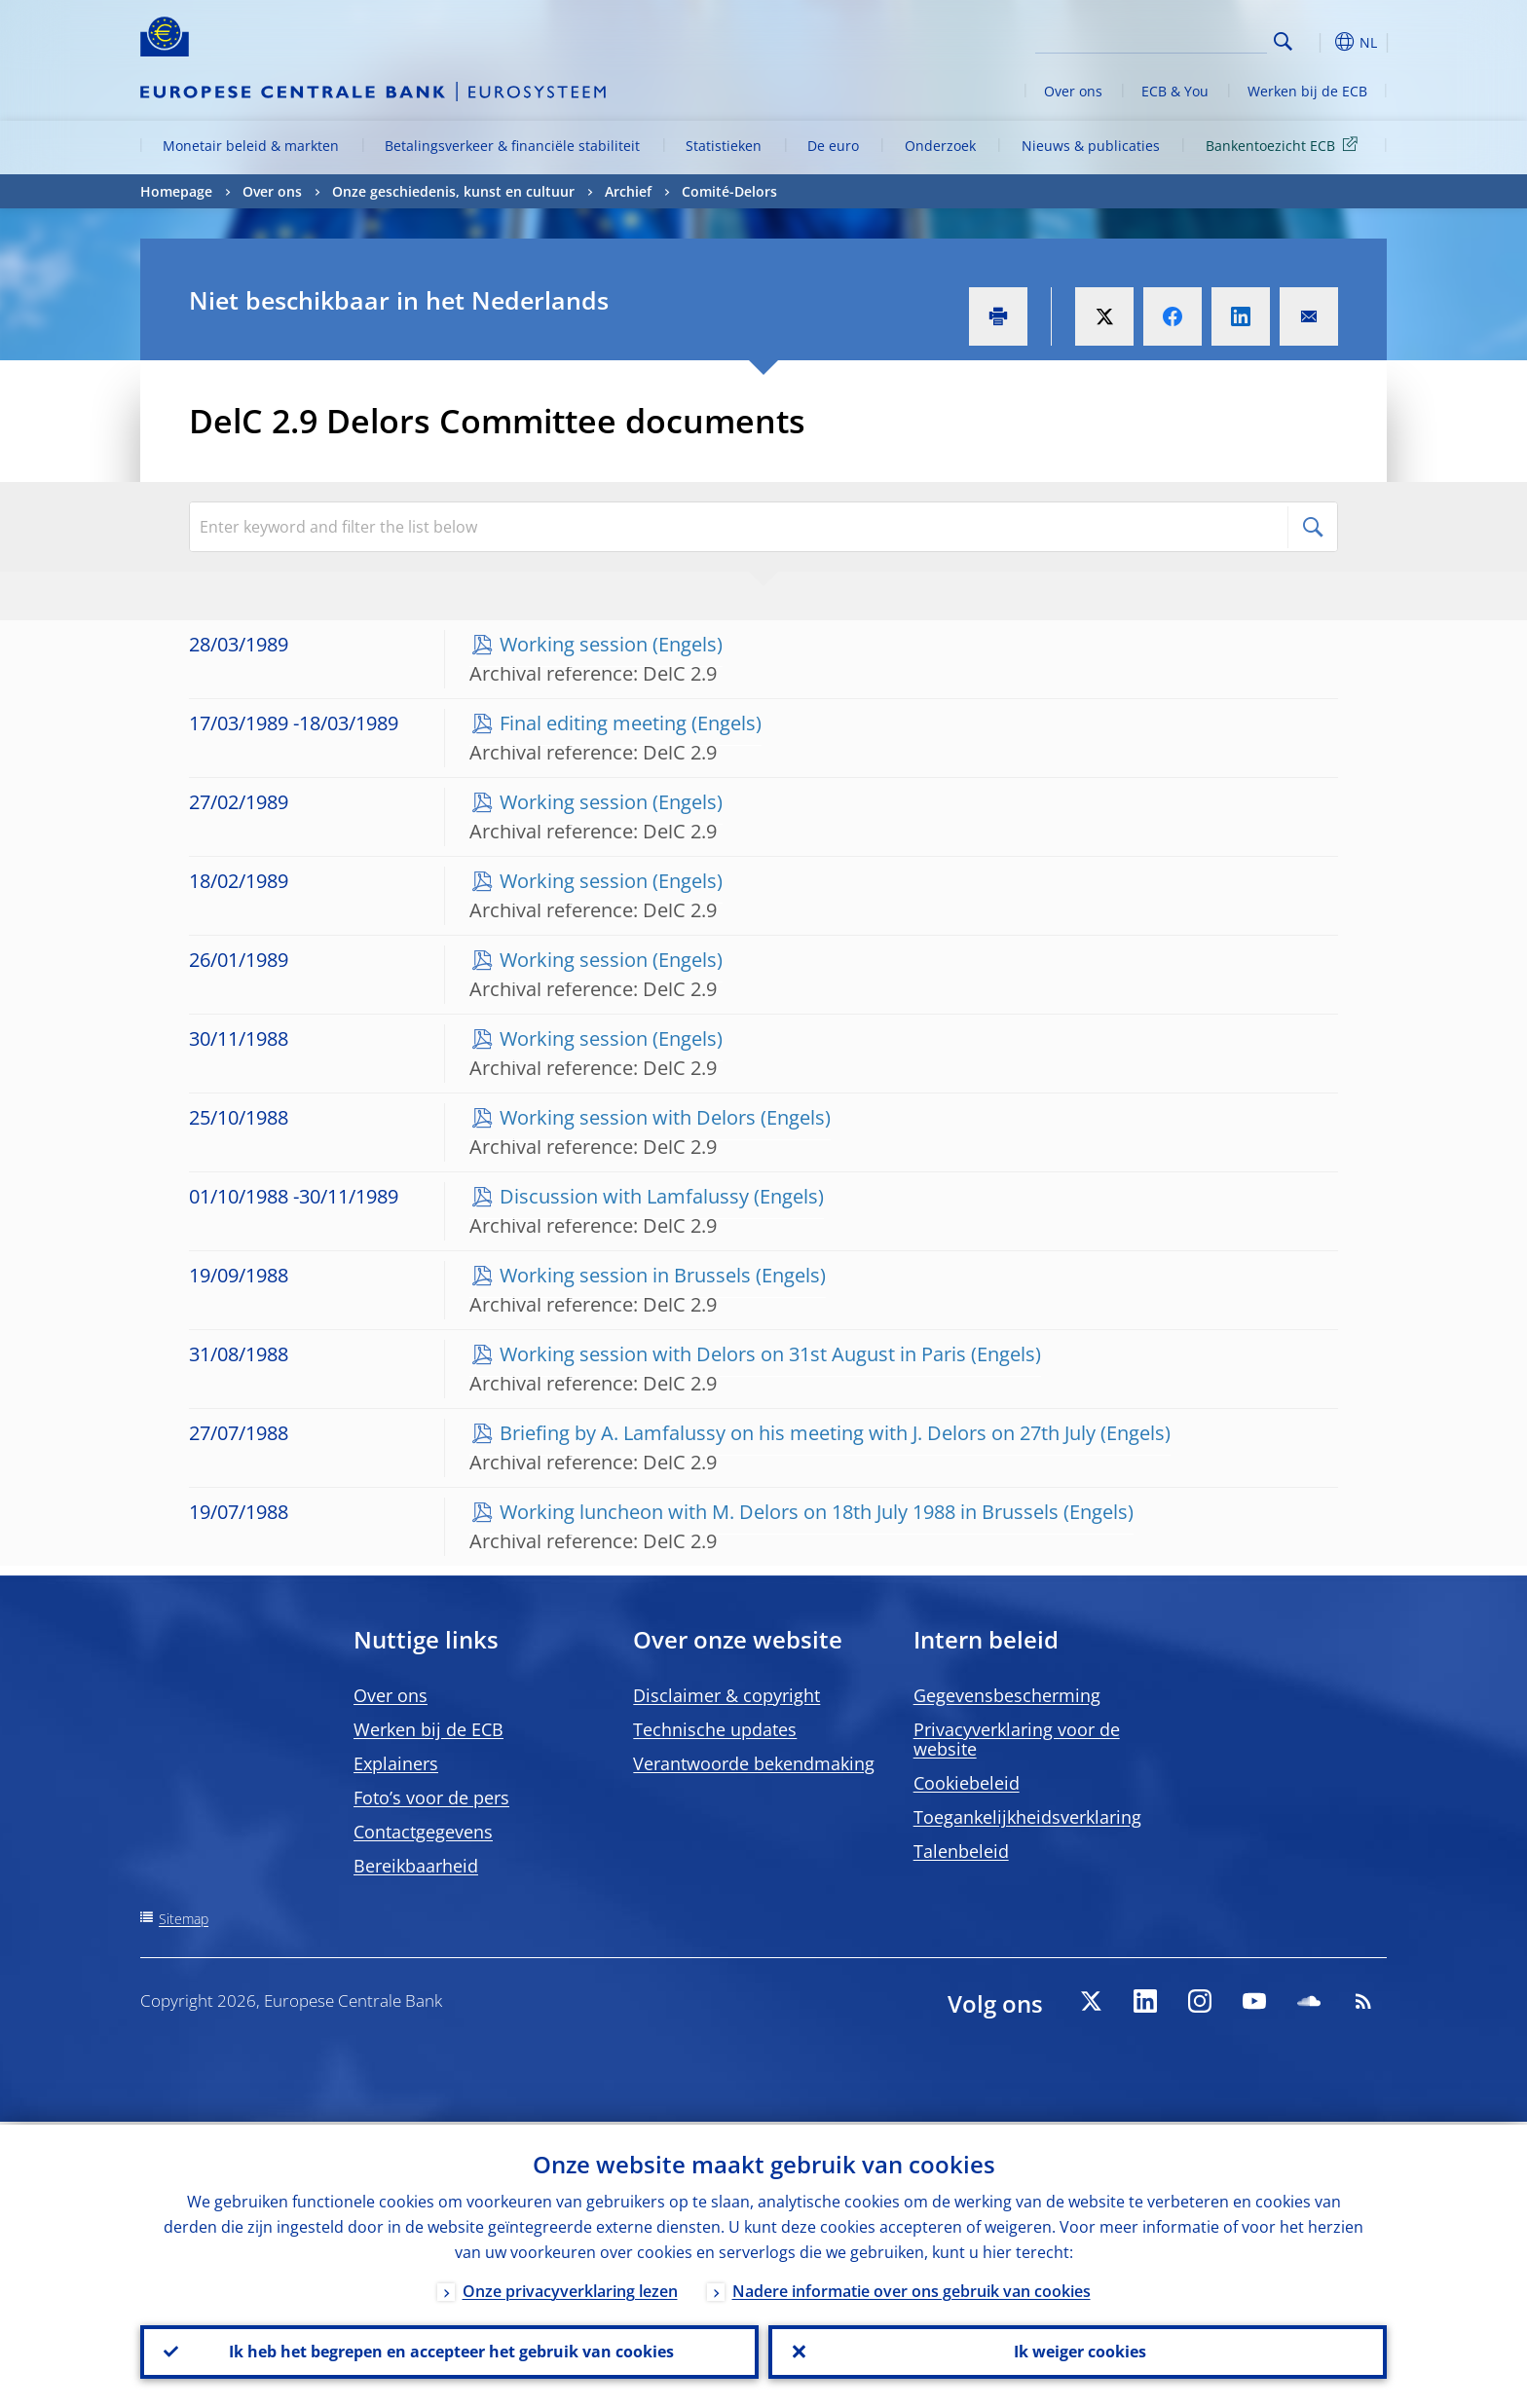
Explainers (396, 1763)
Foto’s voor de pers (431, 1797)
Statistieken (724, 145)
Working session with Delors (628, 1117)
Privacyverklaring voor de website (1016, 1739)
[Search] (1169, 39)
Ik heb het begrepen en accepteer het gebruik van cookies (449, 2350)
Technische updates (715, 1729)
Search (1283, 41)
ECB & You (1175, 91)
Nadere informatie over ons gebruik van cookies (911, 2288)
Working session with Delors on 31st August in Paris (733, 1354)
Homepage (176, 191)
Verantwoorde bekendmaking (754, 1763)
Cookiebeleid (966, 1783)
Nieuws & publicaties (1091, 145)
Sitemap (183, 1918)
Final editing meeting (593, 723)
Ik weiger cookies (1078, 2350)
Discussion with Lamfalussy (624, 1196)
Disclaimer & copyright (726, 1695)
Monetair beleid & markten (251, 145)
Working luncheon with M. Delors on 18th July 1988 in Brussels (779, 1512)
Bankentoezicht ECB (1285, 144)
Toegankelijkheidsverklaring (1027, 1817)
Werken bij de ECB (1307, 91)
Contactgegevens (423, 1831)
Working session (574, 644)
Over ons (1073, 91)
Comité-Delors (729, 191)
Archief (628, 191)
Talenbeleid (961, 1851)
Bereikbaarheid (416, 1865)
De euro (833, 145)
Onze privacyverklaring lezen (570, 2288)
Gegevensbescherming (1006, 1695)
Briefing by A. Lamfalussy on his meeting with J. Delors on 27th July (798, 1433)
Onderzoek (940, 145)
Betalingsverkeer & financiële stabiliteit (512, 145)
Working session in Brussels (625, 1275)
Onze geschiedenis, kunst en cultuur (453, 191)
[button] (1318, 41)
